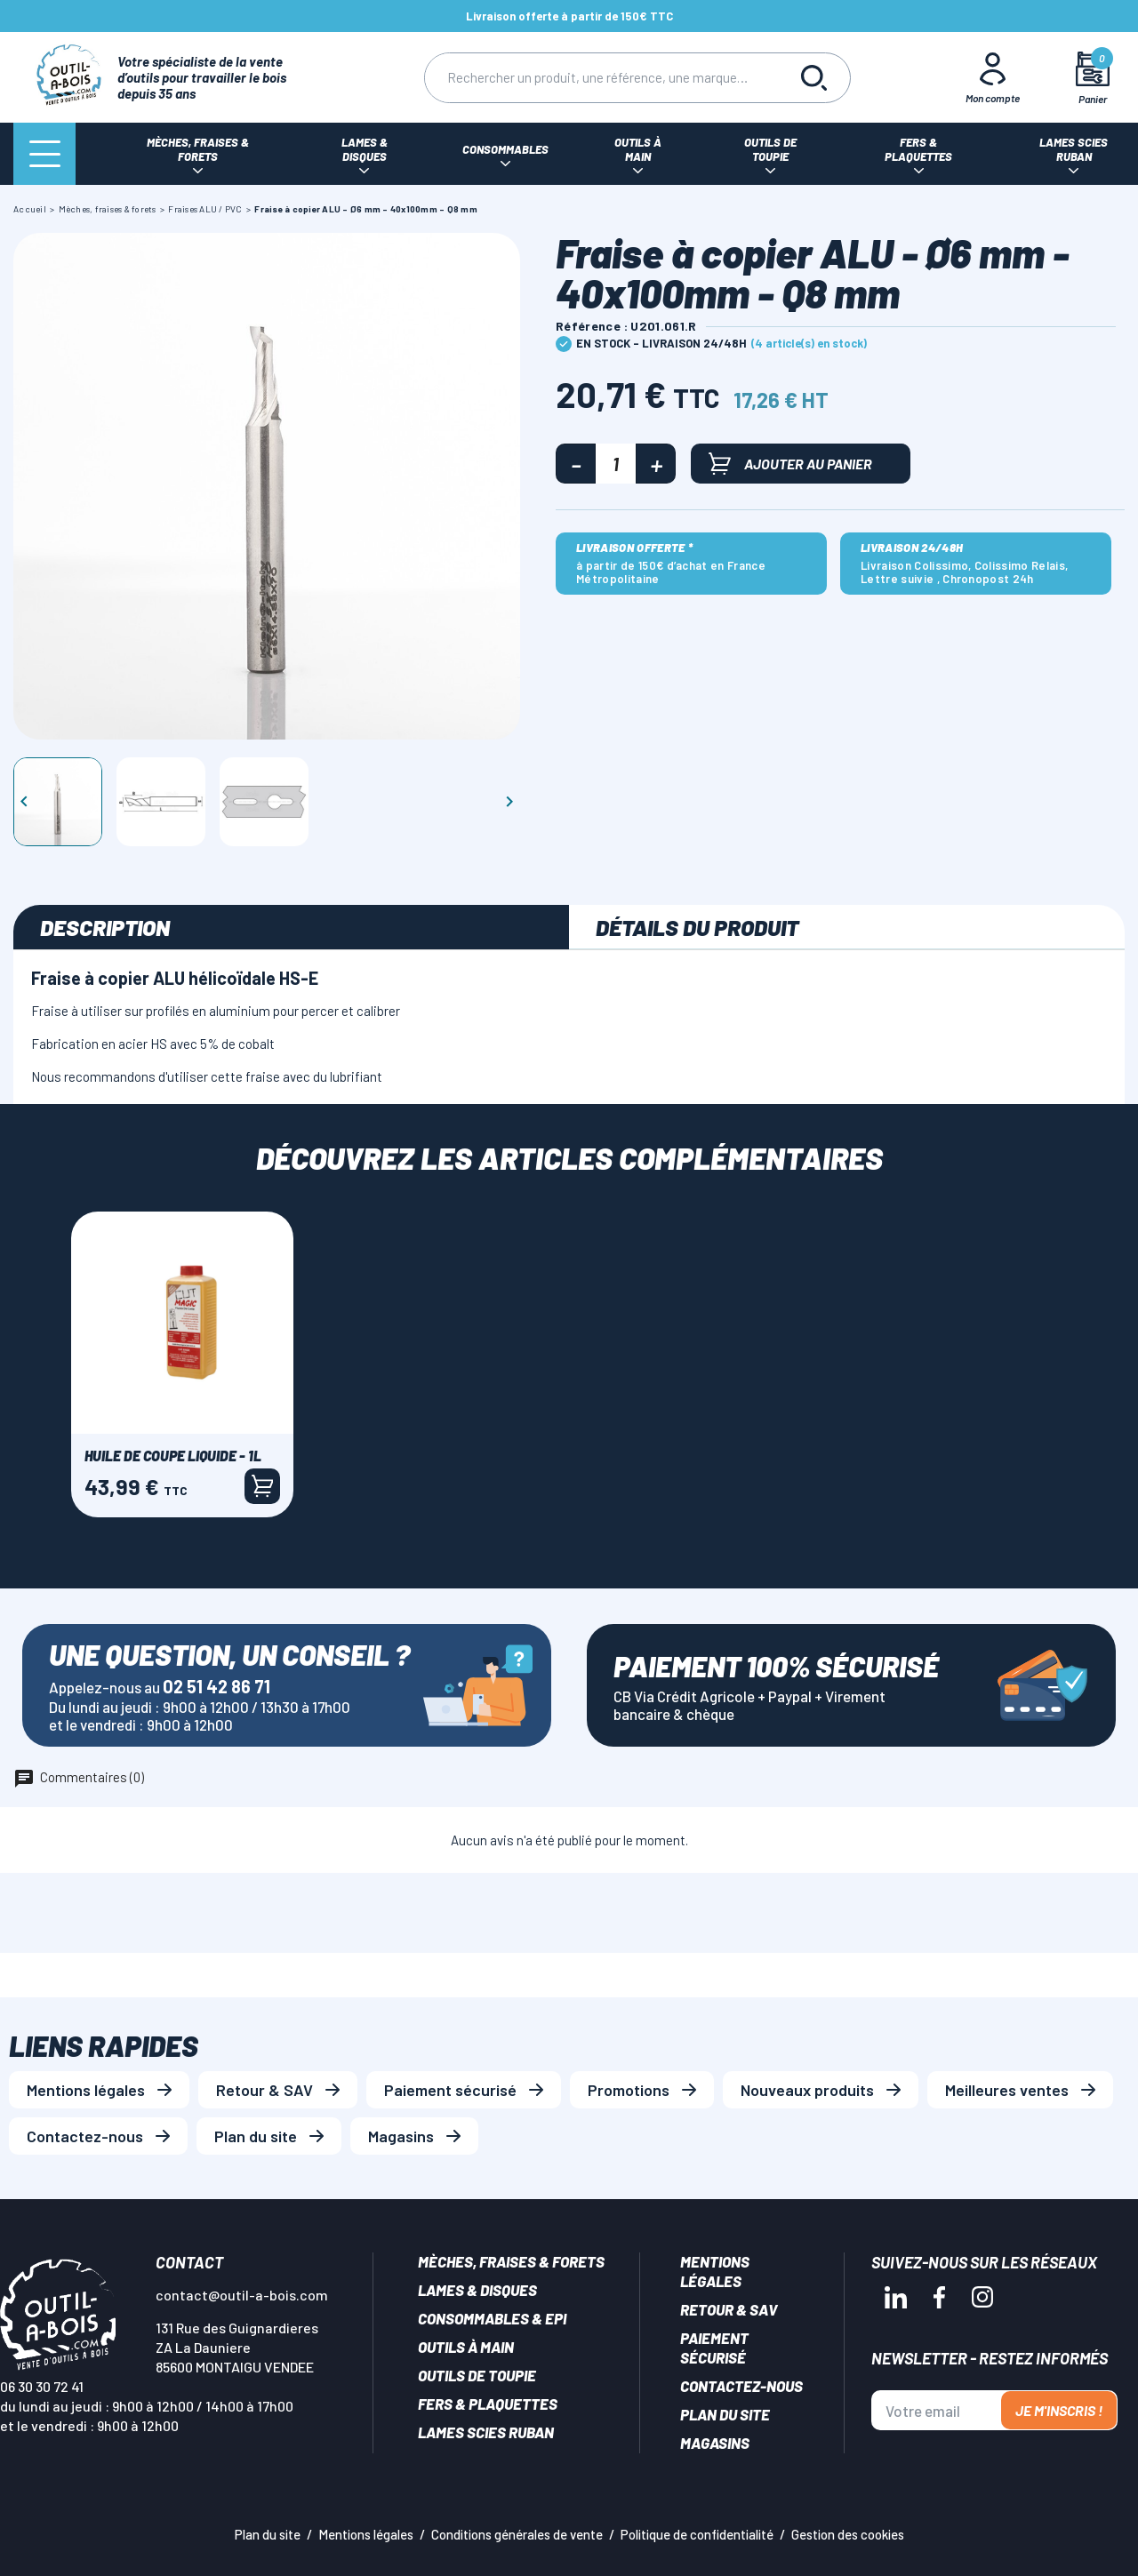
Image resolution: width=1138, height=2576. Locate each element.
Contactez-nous (85, 2136)
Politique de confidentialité (697, 2534)
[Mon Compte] (993, 77)
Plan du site (255, 2136)
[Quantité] (616, 464)
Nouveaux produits (807, 2090)
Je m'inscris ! (1058, 2410)
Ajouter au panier (790, 463)
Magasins (401, 2136)
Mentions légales (86, 2090)
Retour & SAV (264, 2090)
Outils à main (466, 2347)
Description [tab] (105, 927)
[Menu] (44, 154)
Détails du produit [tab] (697, 927)
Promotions (628, 2090)
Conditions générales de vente (517, 2534)
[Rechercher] (602, 77)
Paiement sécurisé (450, 2090)
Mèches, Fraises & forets (511, 2261)
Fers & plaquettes (487, 2403)
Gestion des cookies (847, 2534)
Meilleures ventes (1007, 2090)
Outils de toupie (477, 2375)
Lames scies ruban (486, 2432)
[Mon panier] (1093, 78)
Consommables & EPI (492, 2318)
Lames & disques (477, 2290)
